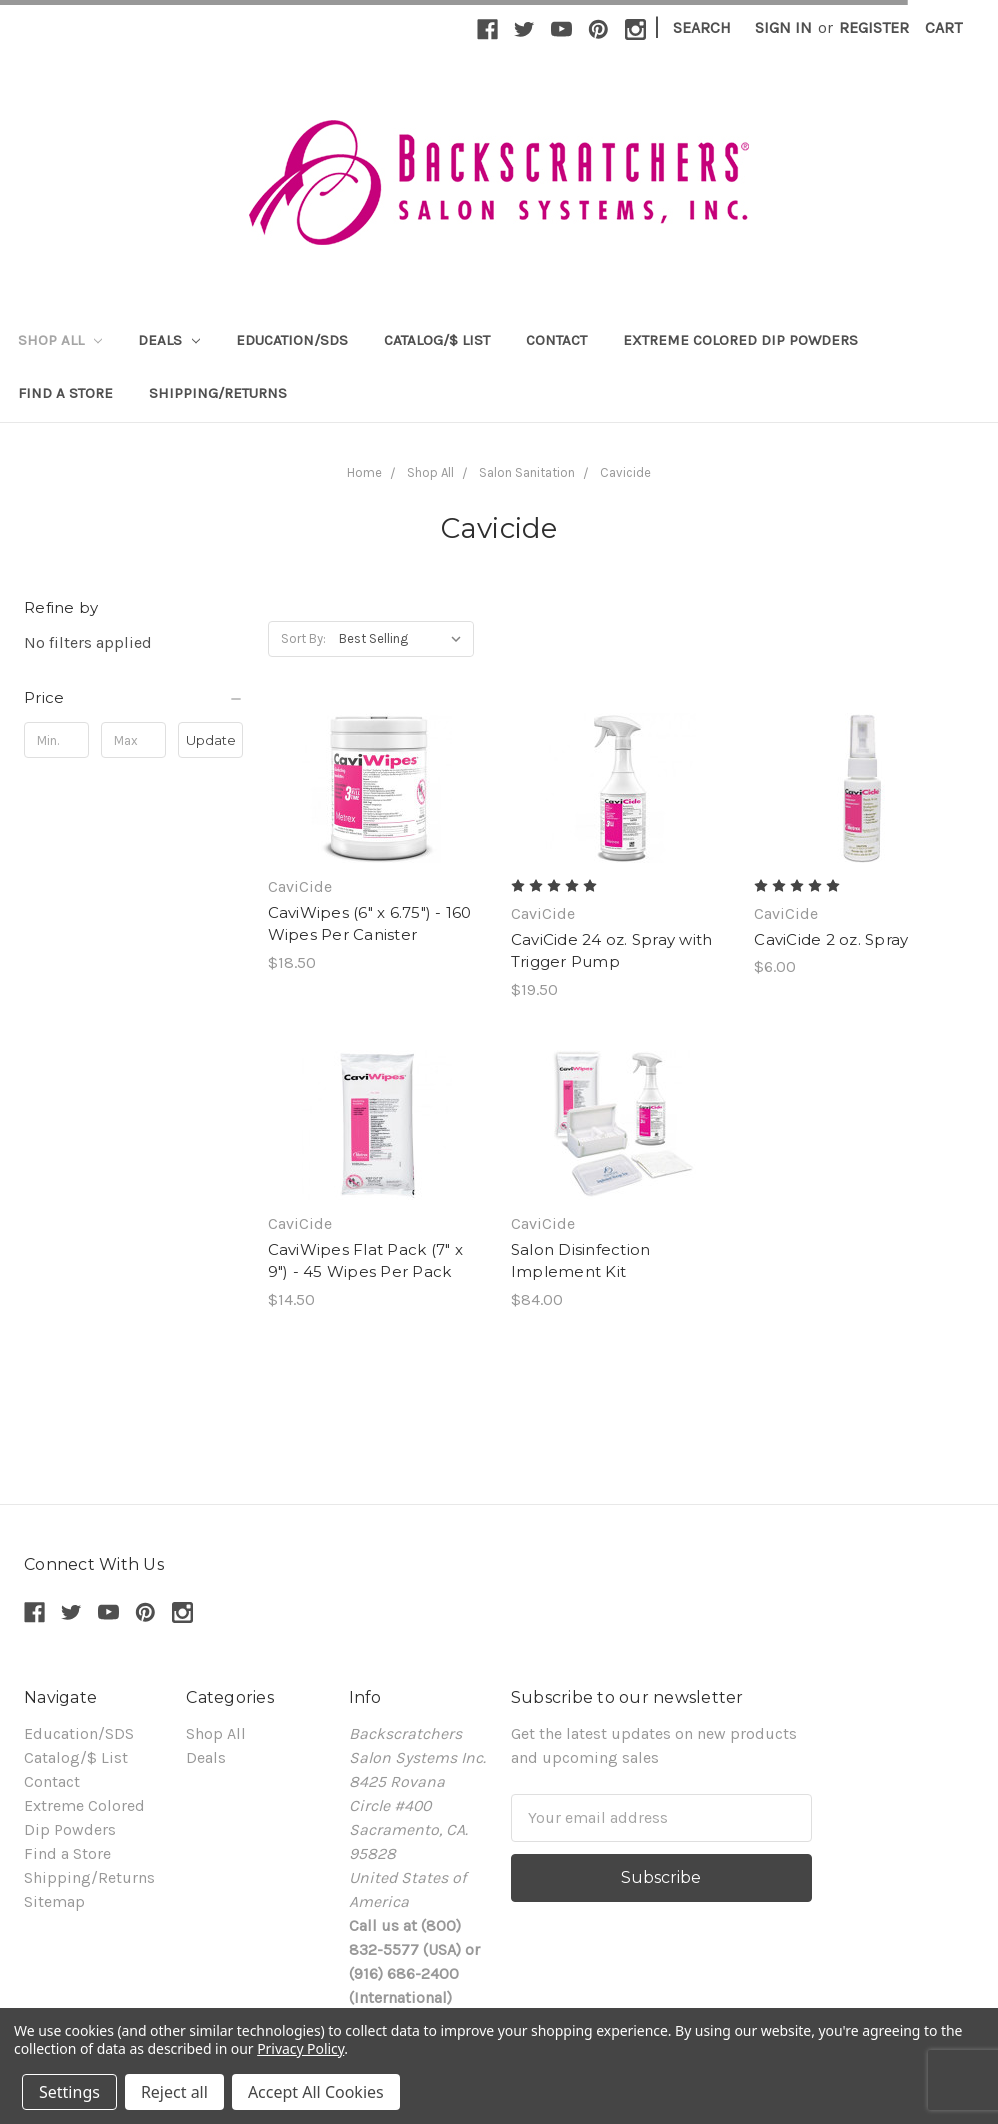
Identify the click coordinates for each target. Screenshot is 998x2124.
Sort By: (303, 638)
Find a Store (65, 393)
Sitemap (54, 1901)
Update (211, 740)
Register (874, 27)
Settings (69, 2092)
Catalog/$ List (437, 340)
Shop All (60, 340)
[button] (134, 698)
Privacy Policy (300, 2048)
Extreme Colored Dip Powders (740, 340)
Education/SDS (292, 340)
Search (702, 27)
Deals (169, 340)
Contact (556, 340)
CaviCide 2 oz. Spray (831, 939)
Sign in (783, 27)
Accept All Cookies (316, 2092)
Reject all (174, 2092)
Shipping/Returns (218, 393)
